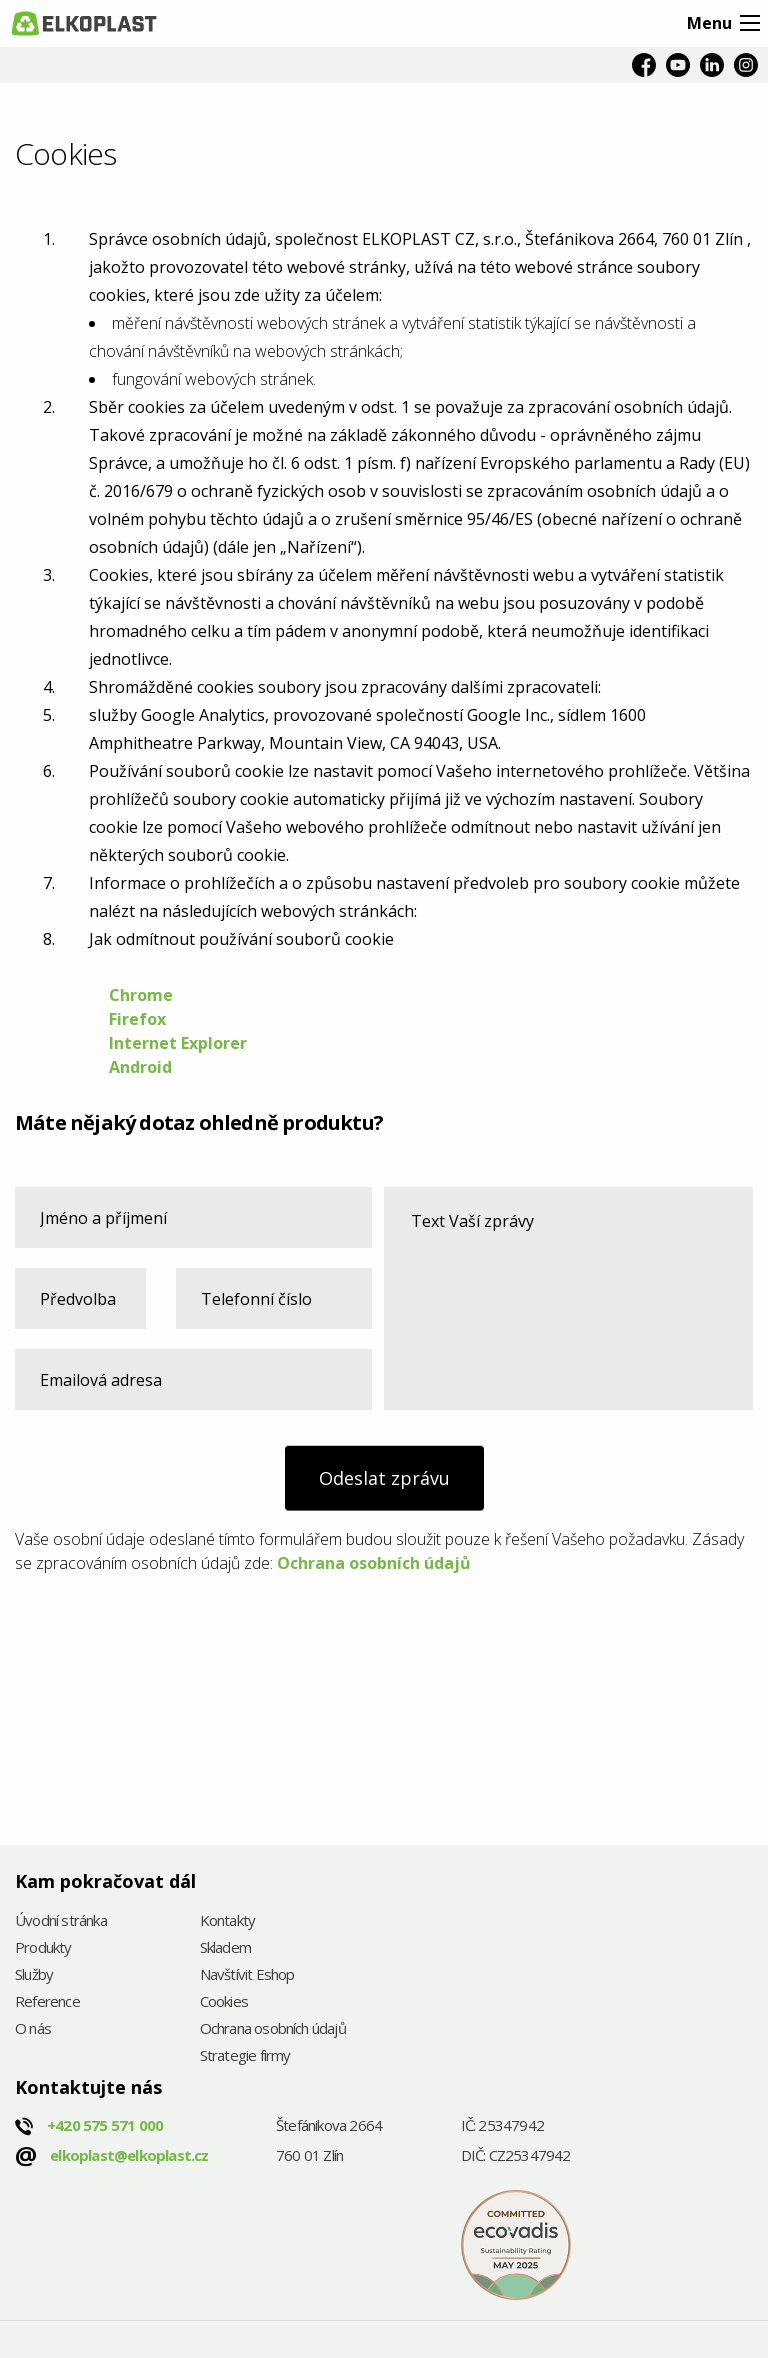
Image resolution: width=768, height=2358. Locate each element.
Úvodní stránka (61, 1921)
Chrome (141, 995)
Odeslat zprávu (384, 1478)
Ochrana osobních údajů (374, 1563)
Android (140, 1067)
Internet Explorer (178, 1043)
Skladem (225, 1948)
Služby (34, 1975)
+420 (105, 2125)
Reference (47, 2002)
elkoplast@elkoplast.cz (129, 2155)
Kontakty (228, 1921)
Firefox (139, 1019)
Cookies (224, 2002)
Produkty (43, 1948)
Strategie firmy (245, 2056)
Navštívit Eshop (247, 1975)
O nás (33, 2029)
